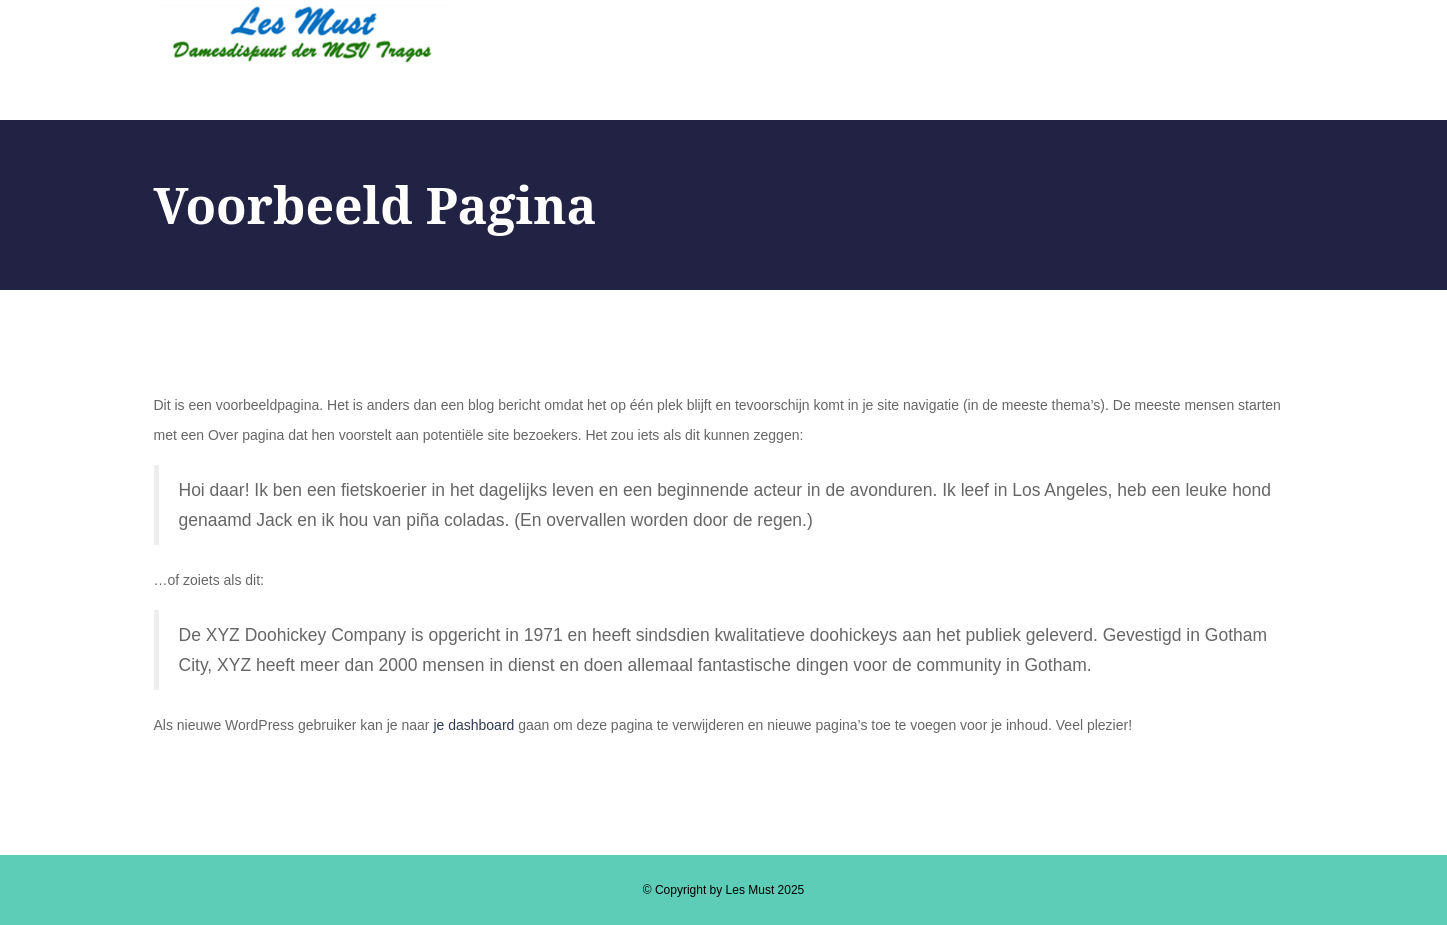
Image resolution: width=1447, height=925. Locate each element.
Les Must (750, 890)
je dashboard (473, 725)
